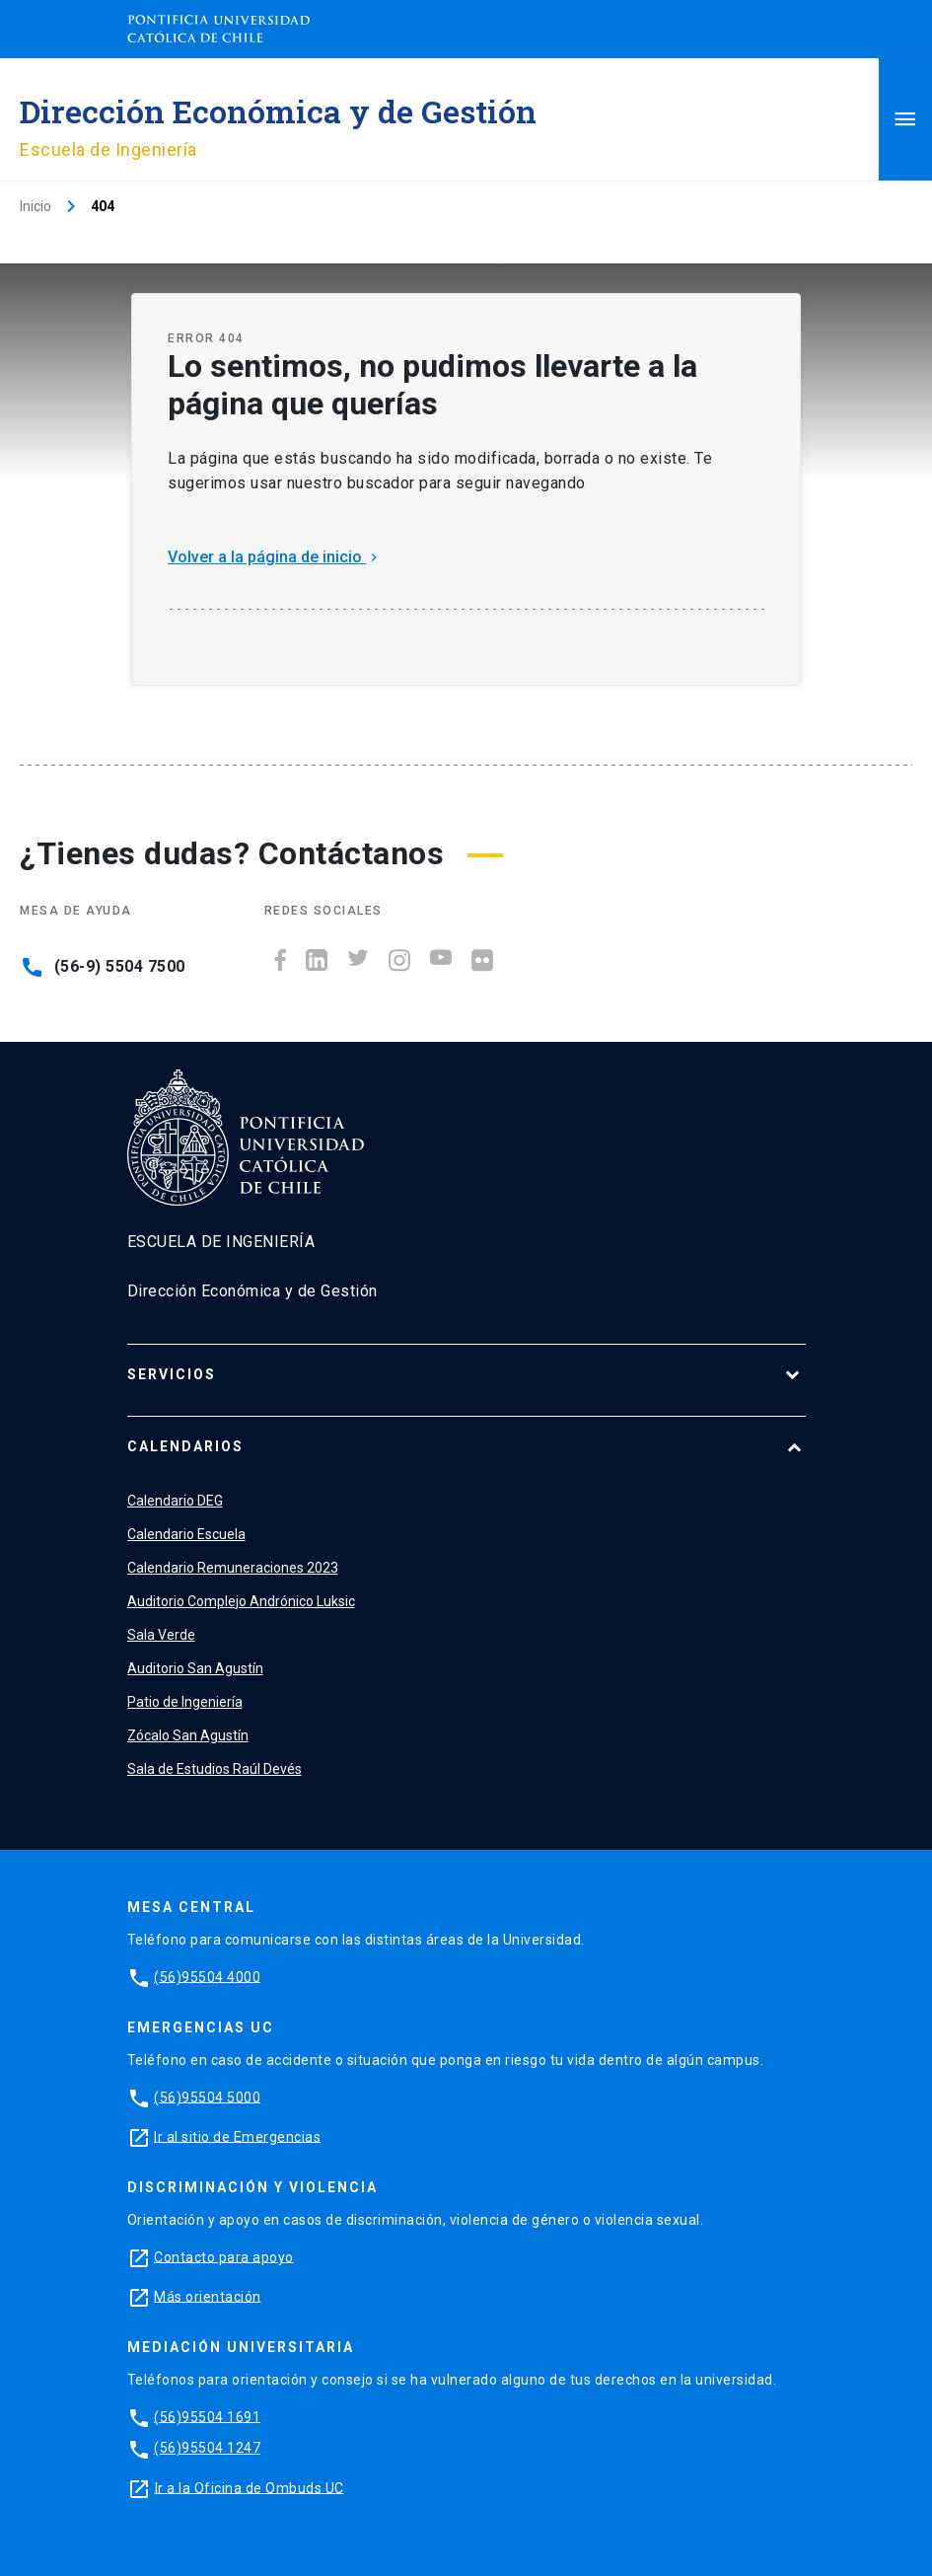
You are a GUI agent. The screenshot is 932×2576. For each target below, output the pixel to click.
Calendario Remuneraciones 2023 (232, 1568)
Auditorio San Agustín (195, 1668)
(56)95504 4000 (207, 1976)
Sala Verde (161, 1635)
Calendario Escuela (186, 1534)
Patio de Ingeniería (185, 1702)
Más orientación (207, 2296)
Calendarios (185, 1446)
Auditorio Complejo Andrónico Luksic (241, 1601)
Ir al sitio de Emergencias (237, 2136)
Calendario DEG (175, 1501)
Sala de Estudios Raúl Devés (214, 1769)
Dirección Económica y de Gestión (278, 111)
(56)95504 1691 (207, 2416)
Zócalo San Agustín (188, 1735)
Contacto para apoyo (224, 2256)
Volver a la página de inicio (275, 557)
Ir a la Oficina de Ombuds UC (249, 2487)
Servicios (171, 1374)
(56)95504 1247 (207, 2448)
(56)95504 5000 (207, 2096)
